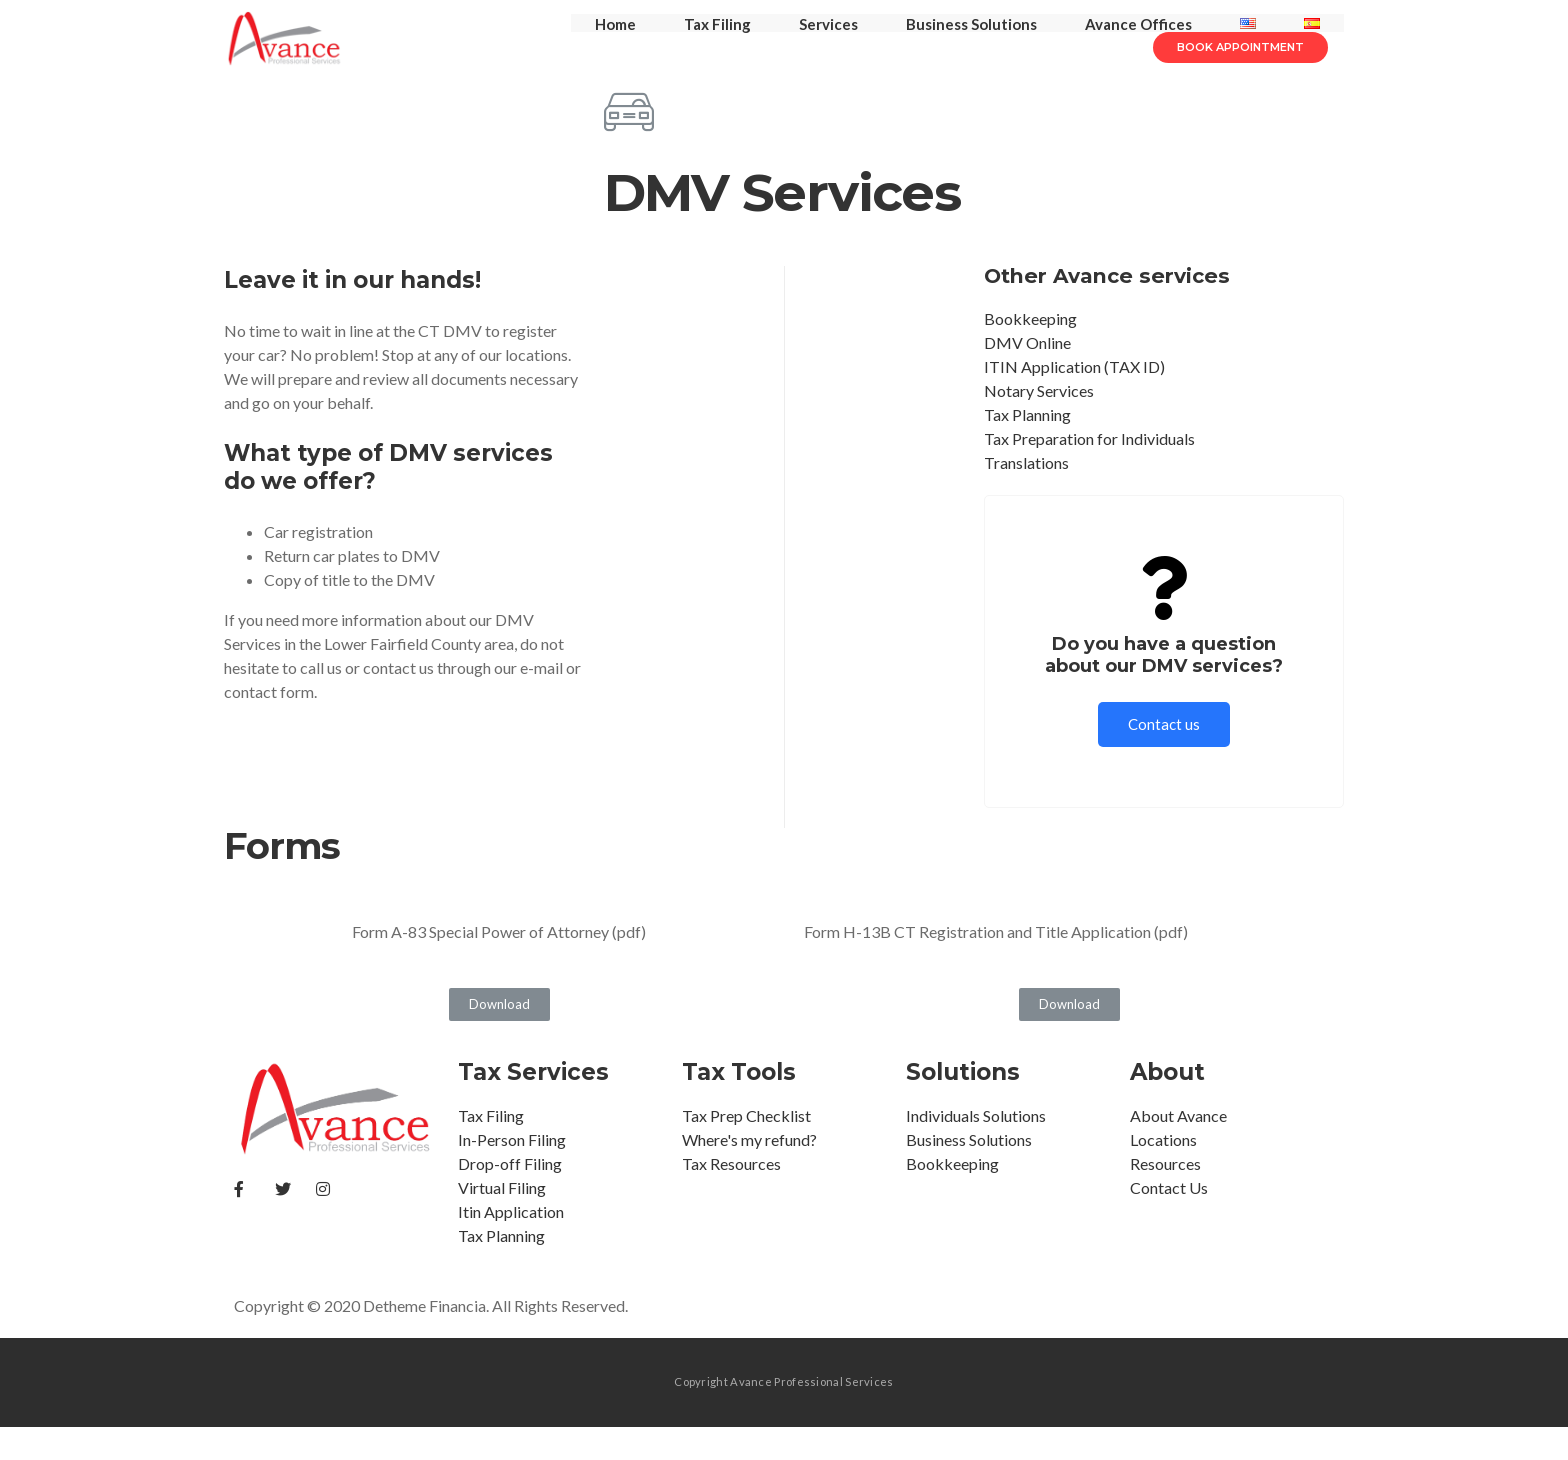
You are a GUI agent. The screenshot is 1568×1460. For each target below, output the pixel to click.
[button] (1240, 95)
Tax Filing (717, 40)
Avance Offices (1138, 40)
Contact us (1164, 757)
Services (828, 40)
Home (615, 40)
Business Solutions (971, 40)
